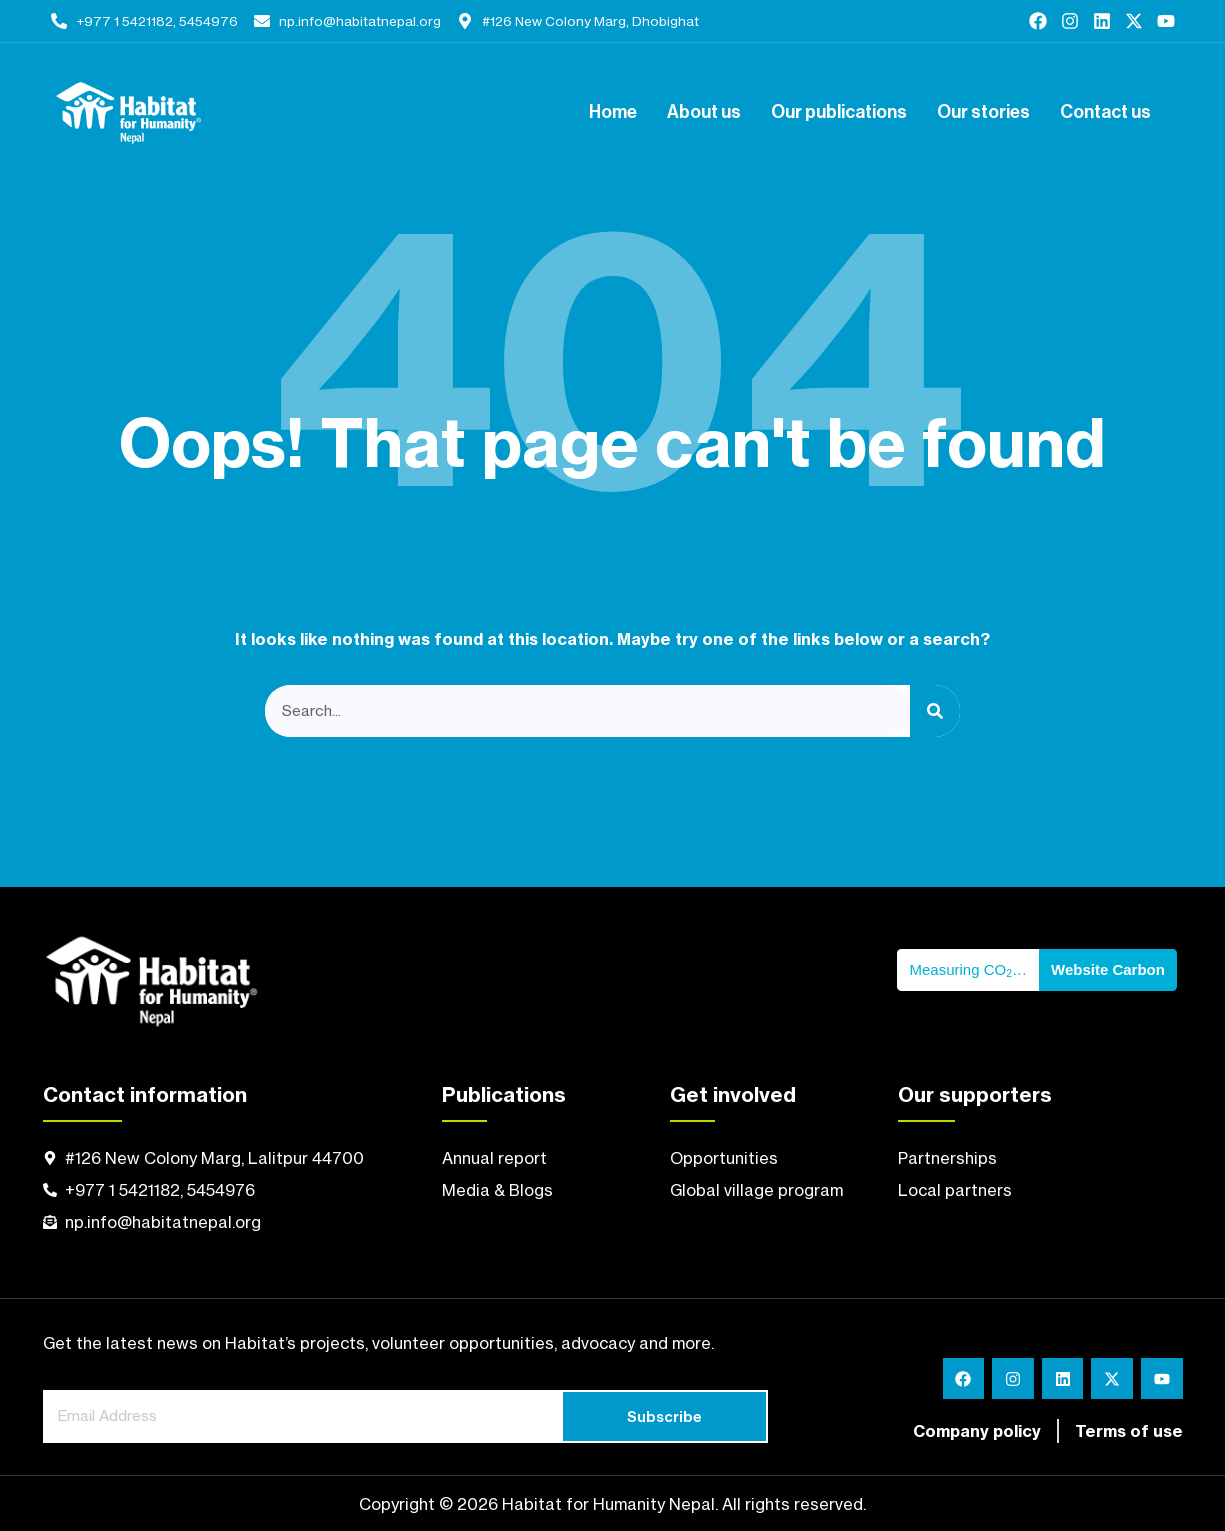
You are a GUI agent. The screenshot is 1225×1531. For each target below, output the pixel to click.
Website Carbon (1108, 969)
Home (613, 113)
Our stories (983, 113)
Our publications (839, 113)
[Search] (935, 711)
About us (704, 113)
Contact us (1105, 113)
